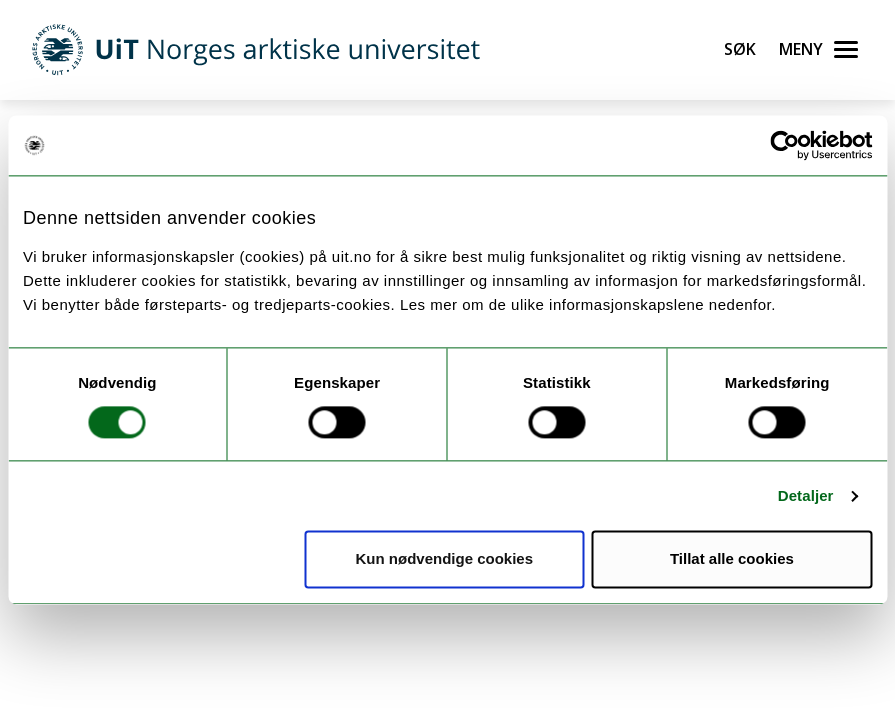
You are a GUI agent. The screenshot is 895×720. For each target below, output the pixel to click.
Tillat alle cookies (732, 559)
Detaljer (806, 495)
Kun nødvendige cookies (445, 559)
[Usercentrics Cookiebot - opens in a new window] (784, 145)
